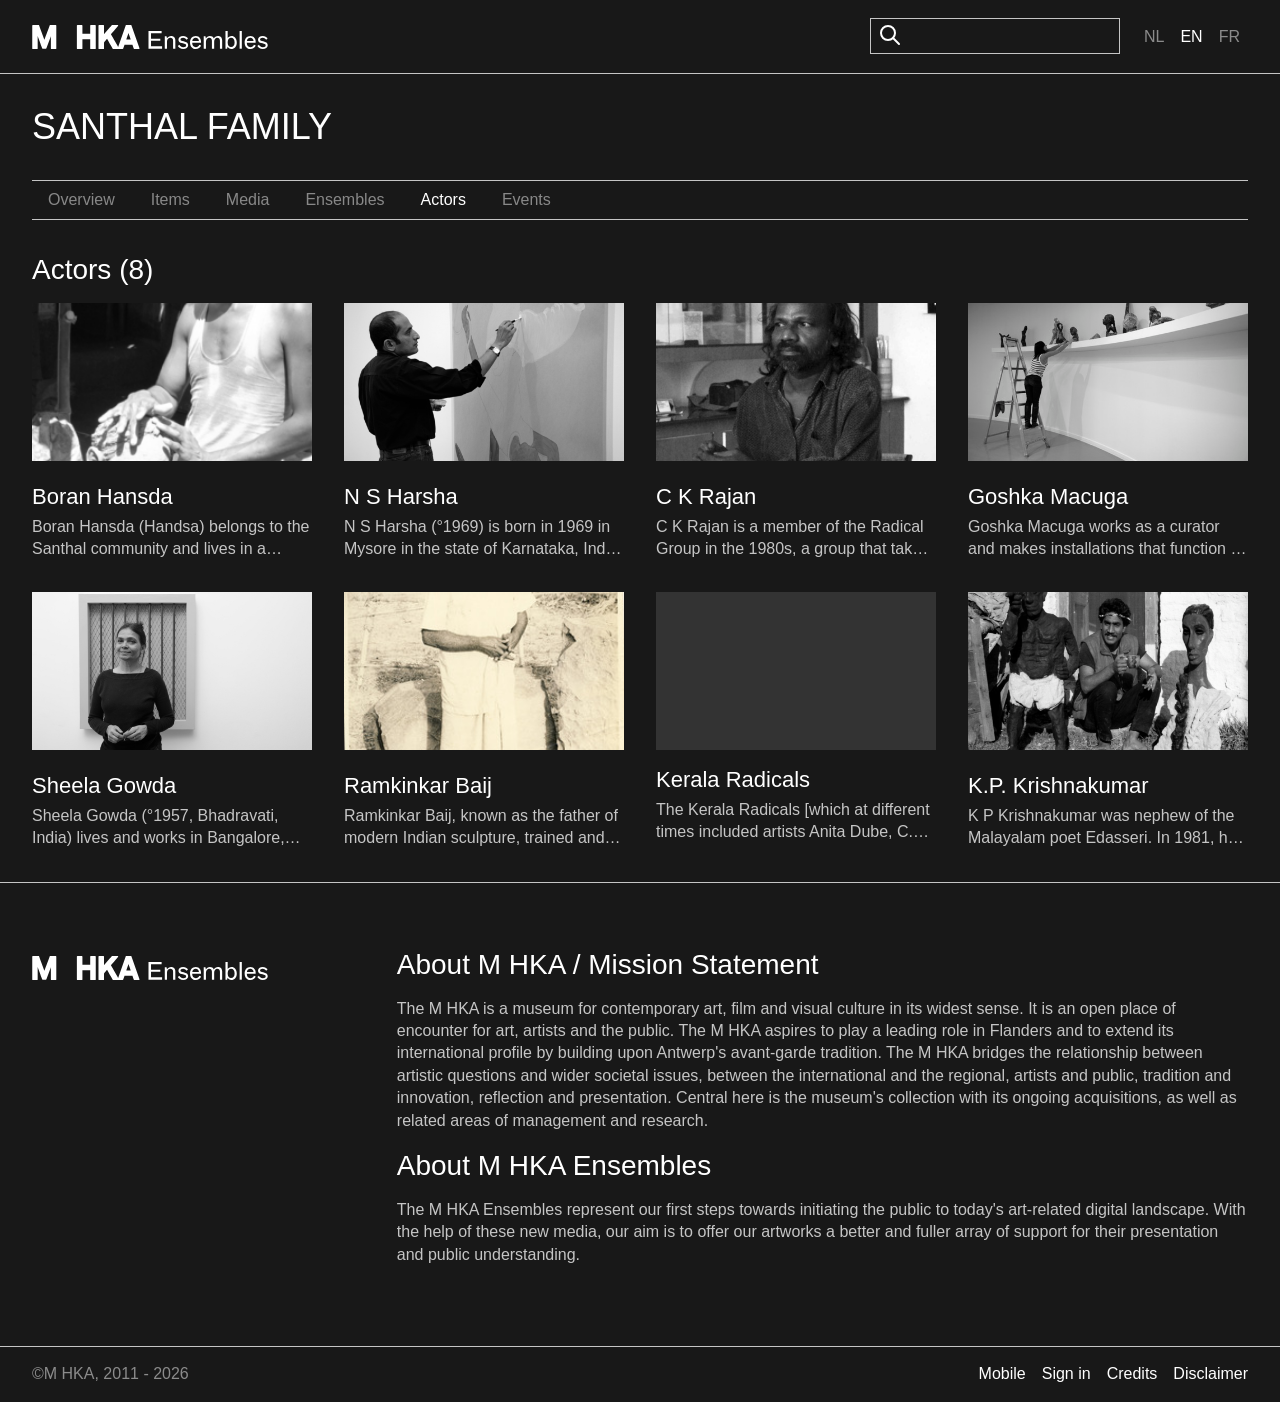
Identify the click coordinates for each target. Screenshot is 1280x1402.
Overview (81, 199)
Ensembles (344, 199)
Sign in (1066, 1373)
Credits (1132, 1373)
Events (526, 199)
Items (170, 199)
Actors (443, 199)
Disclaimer (1210, 1373)
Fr (1229, 36)
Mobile (1002, 1373)
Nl (1154, 36)
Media (248, 199)
